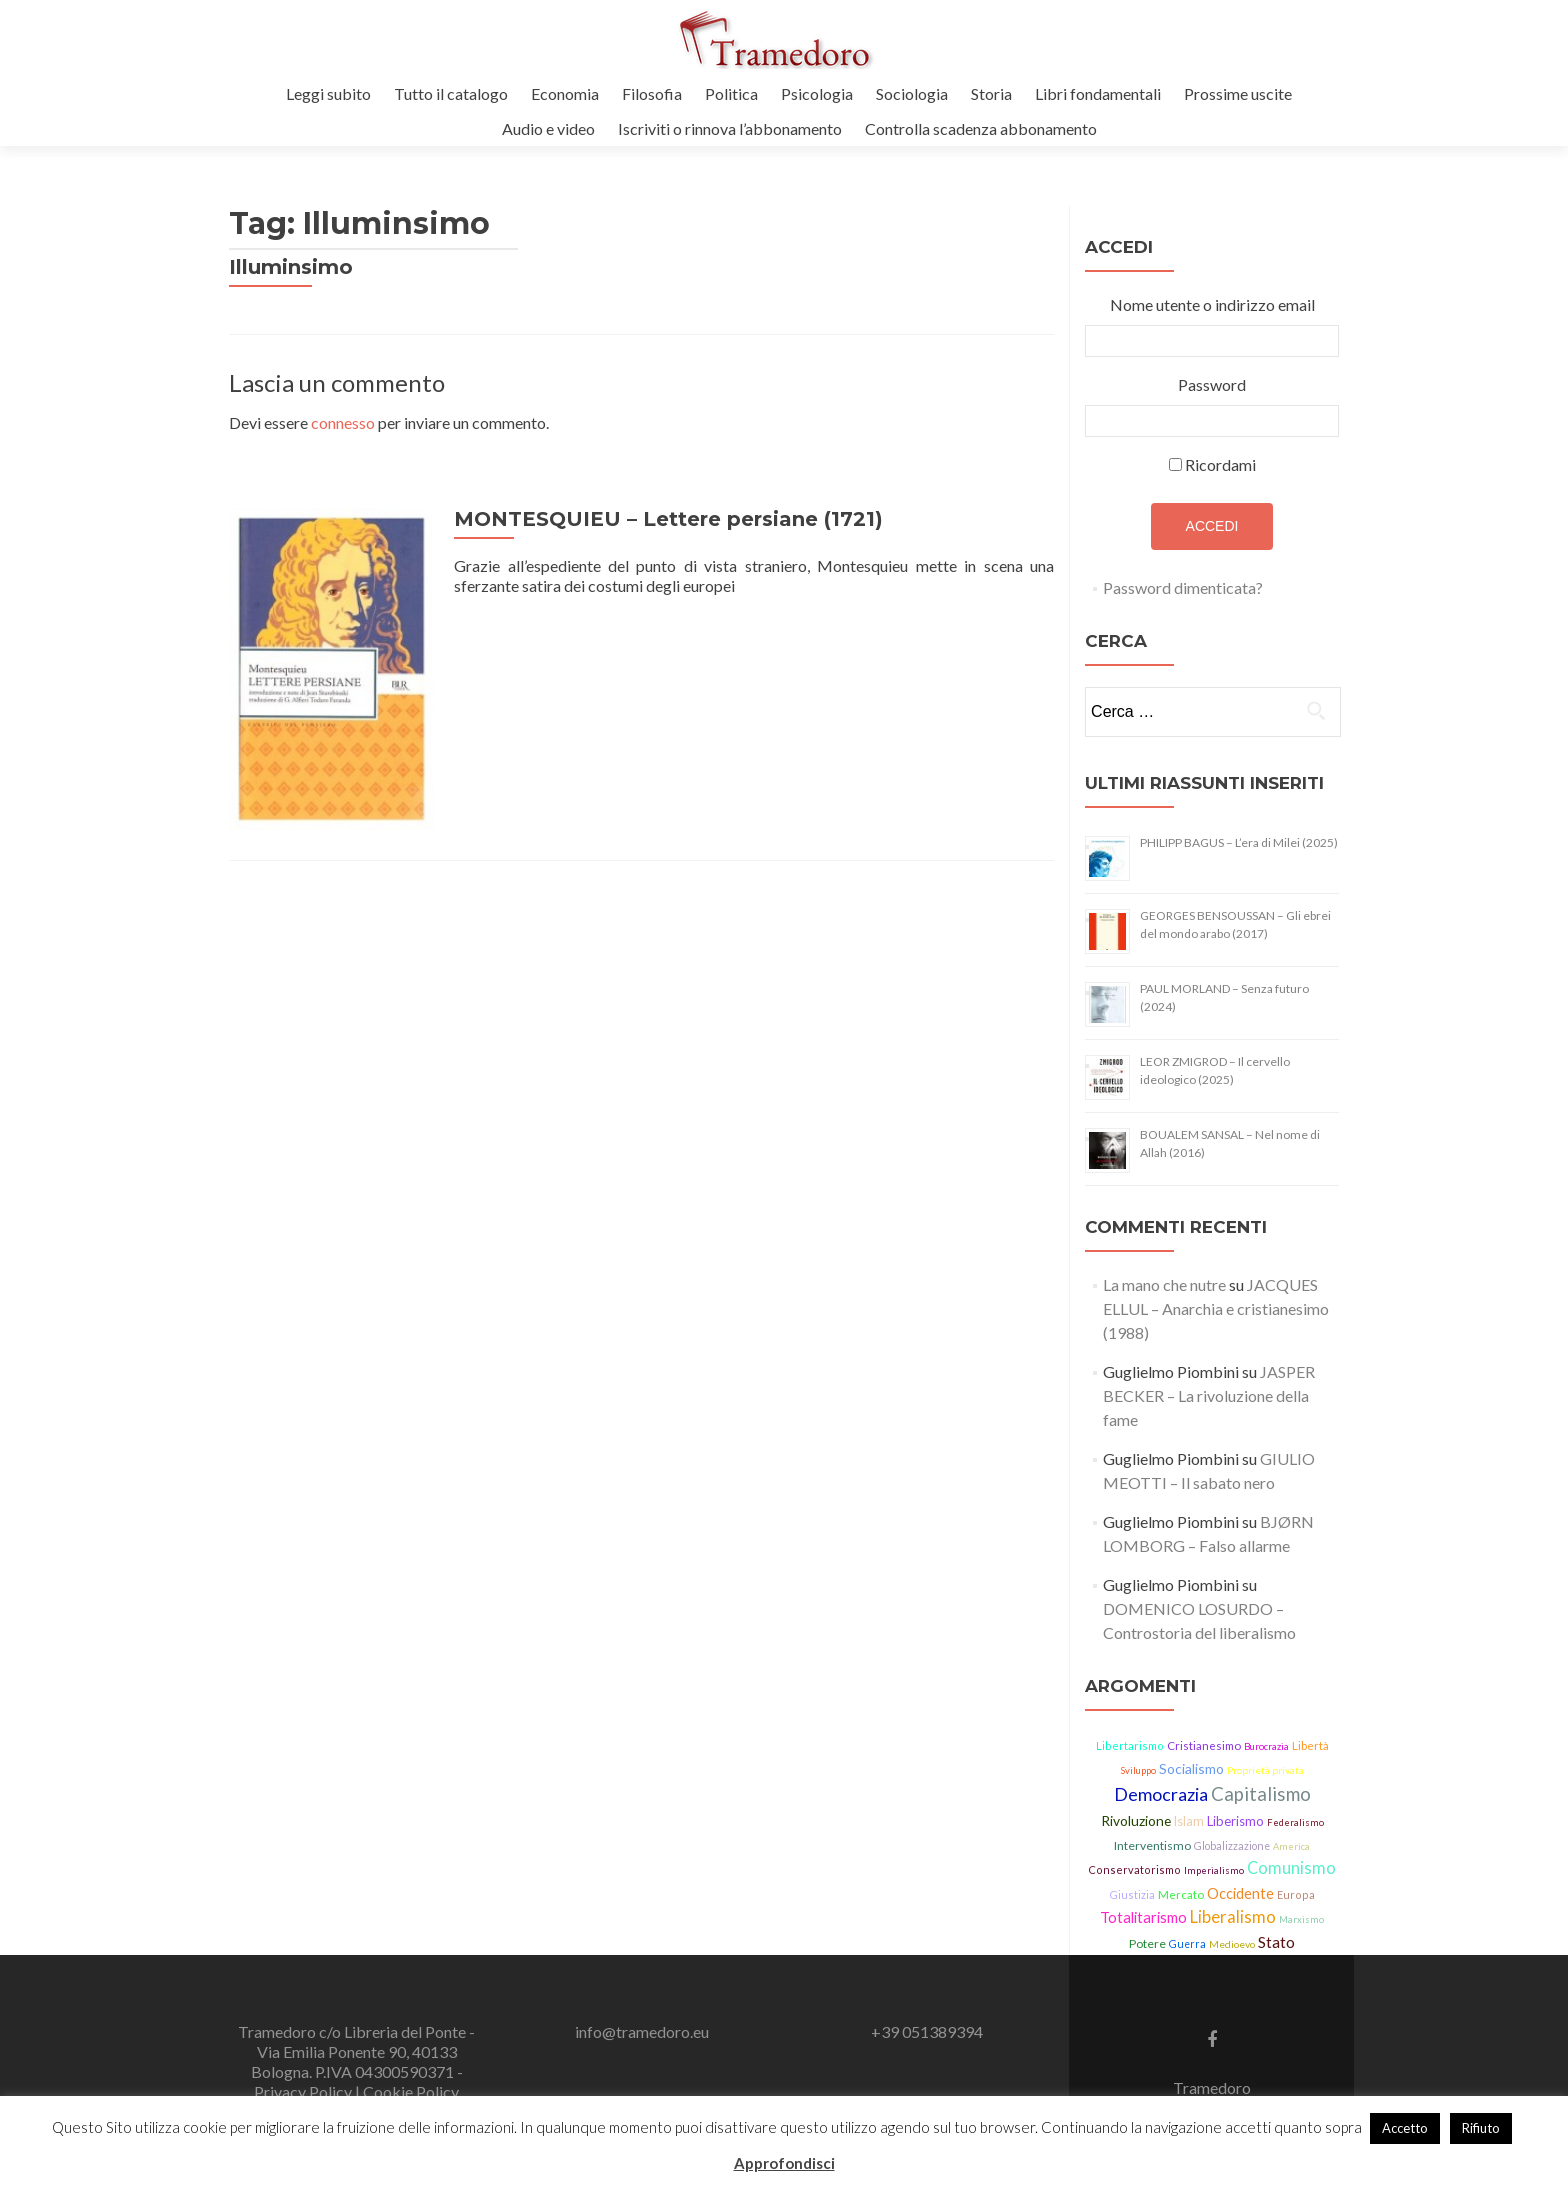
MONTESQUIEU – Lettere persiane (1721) (663, 519)
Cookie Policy (411, 2091)
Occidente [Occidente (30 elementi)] (1240, 1893)
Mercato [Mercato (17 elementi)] (1181, 1894)
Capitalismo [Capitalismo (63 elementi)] (1261, 1794)
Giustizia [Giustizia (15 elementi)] (1132, 1894)
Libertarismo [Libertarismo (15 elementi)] (1130, 1745)
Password (1212, 384)
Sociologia (912, 93)
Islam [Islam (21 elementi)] (1189, 1821)
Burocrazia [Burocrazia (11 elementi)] (1266, 1746)
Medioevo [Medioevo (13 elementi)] (1232, 1944)
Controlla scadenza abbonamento (981, 128)
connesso (343, 422)
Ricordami (1220, 464)
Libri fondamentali (1098, 93)
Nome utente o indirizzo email (1212, 304)
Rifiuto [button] (1481, 2128)
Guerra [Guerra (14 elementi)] (1187, 1944)
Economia (565, 93)
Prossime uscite (1238, 93)
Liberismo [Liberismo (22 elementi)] (1235, 1821)
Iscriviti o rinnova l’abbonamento (730, 128)
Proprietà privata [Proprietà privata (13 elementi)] (1265, 1770)
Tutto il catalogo (451, 93)
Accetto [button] (1405, 2128)
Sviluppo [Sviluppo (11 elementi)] (1138, 1770)
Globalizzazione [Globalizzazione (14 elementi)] (1232, 1846)
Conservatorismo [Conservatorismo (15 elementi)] (1134, 1869)
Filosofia (652, 93)
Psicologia (817, 93)
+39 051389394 (927, 2031)
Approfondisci (784, 2163)
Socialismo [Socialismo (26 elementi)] (1191, 1768)
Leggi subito (328, 93)
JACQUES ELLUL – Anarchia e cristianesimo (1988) (1216, 1308)
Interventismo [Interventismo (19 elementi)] (1152, 1845)
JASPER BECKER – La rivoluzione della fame (1209, 1395)
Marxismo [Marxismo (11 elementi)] (1301, 1919)
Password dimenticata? (1183, 587)
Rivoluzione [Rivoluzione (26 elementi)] (1136, 1820)
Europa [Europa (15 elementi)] (1296, 1894)
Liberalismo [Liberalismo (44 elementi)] (1233, 1917)
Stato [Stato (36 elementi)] (1276, 1942)
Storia (991, 93)
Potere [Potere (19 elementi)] (1147, 1943)
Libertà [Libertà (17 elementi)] (1310, 1745)
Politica (731, 93)
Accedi (1212, 526)
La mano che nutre (1164, 1284)
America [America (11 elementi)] (1291, 1846)
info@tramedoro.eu (642, 2031)
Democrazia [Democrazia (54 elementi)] (1161, 1794)
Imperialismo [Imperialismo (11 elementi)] (1214, 1870)
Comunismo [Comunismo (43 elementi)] (1291, 1868)
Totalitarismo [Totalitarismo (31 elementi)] (1143, 1917)
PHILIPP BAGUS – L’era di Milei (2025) (1239, 842)
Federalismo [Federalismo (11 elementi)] (1295, 1822)
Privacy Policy (304, 2091)
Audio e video (548, 128)
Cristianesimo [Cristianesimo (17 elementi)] (1204, 1745)
